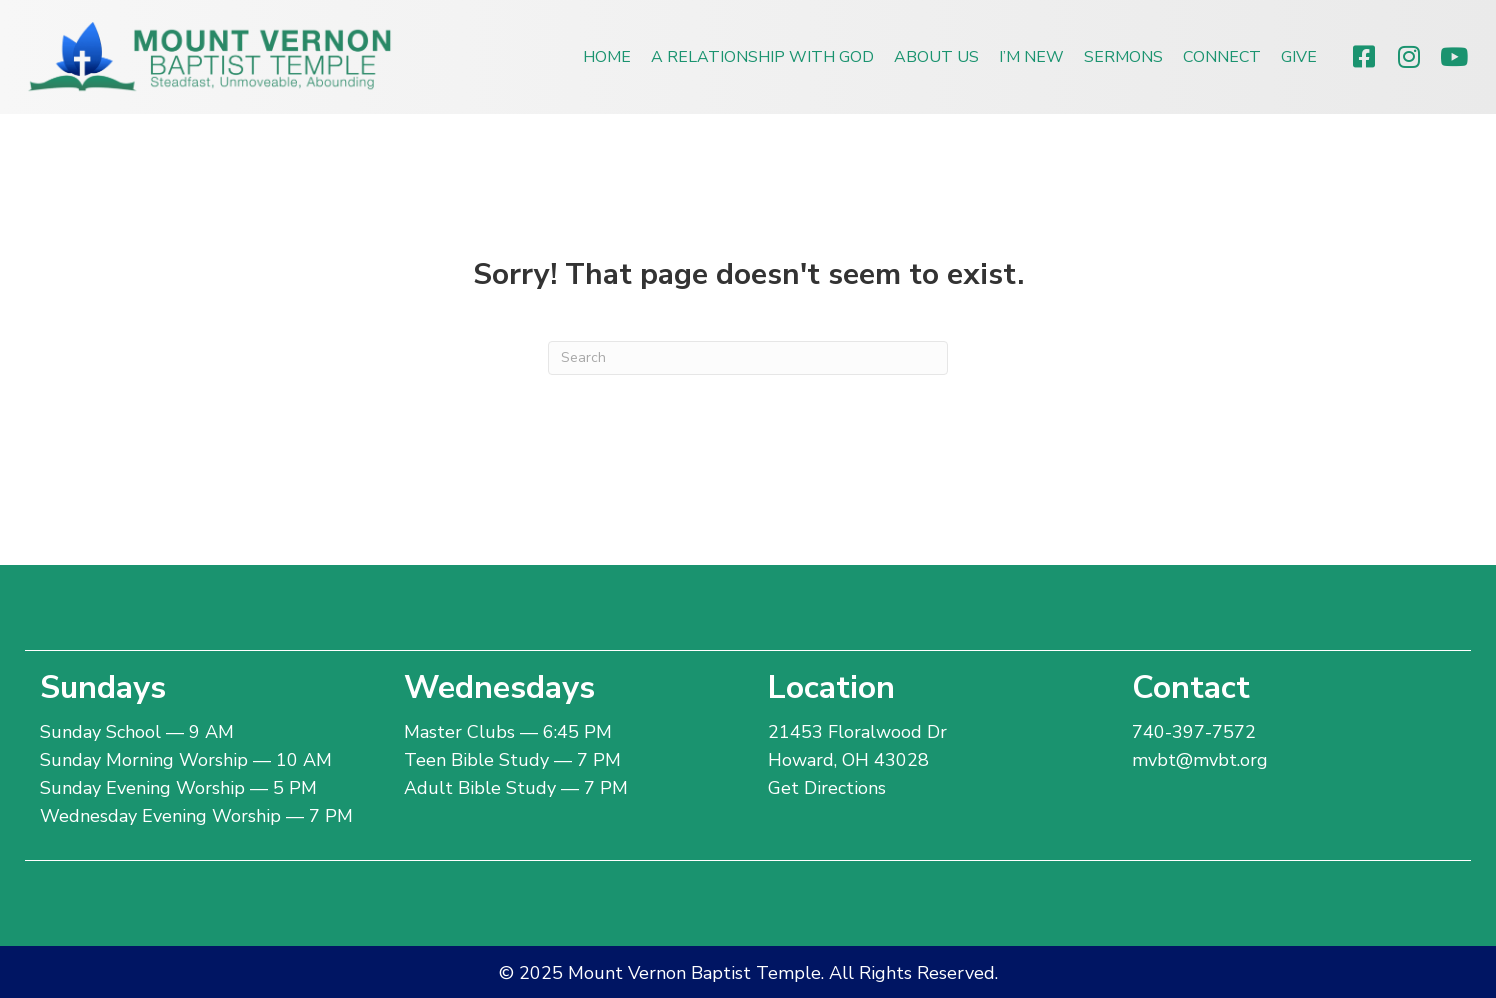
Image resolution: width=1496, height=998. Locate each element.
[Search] (748, 358)
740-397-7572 (1194, 732)
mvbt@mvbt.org (1200, 760)
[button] (1363, 56)
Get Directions (827, 788)
